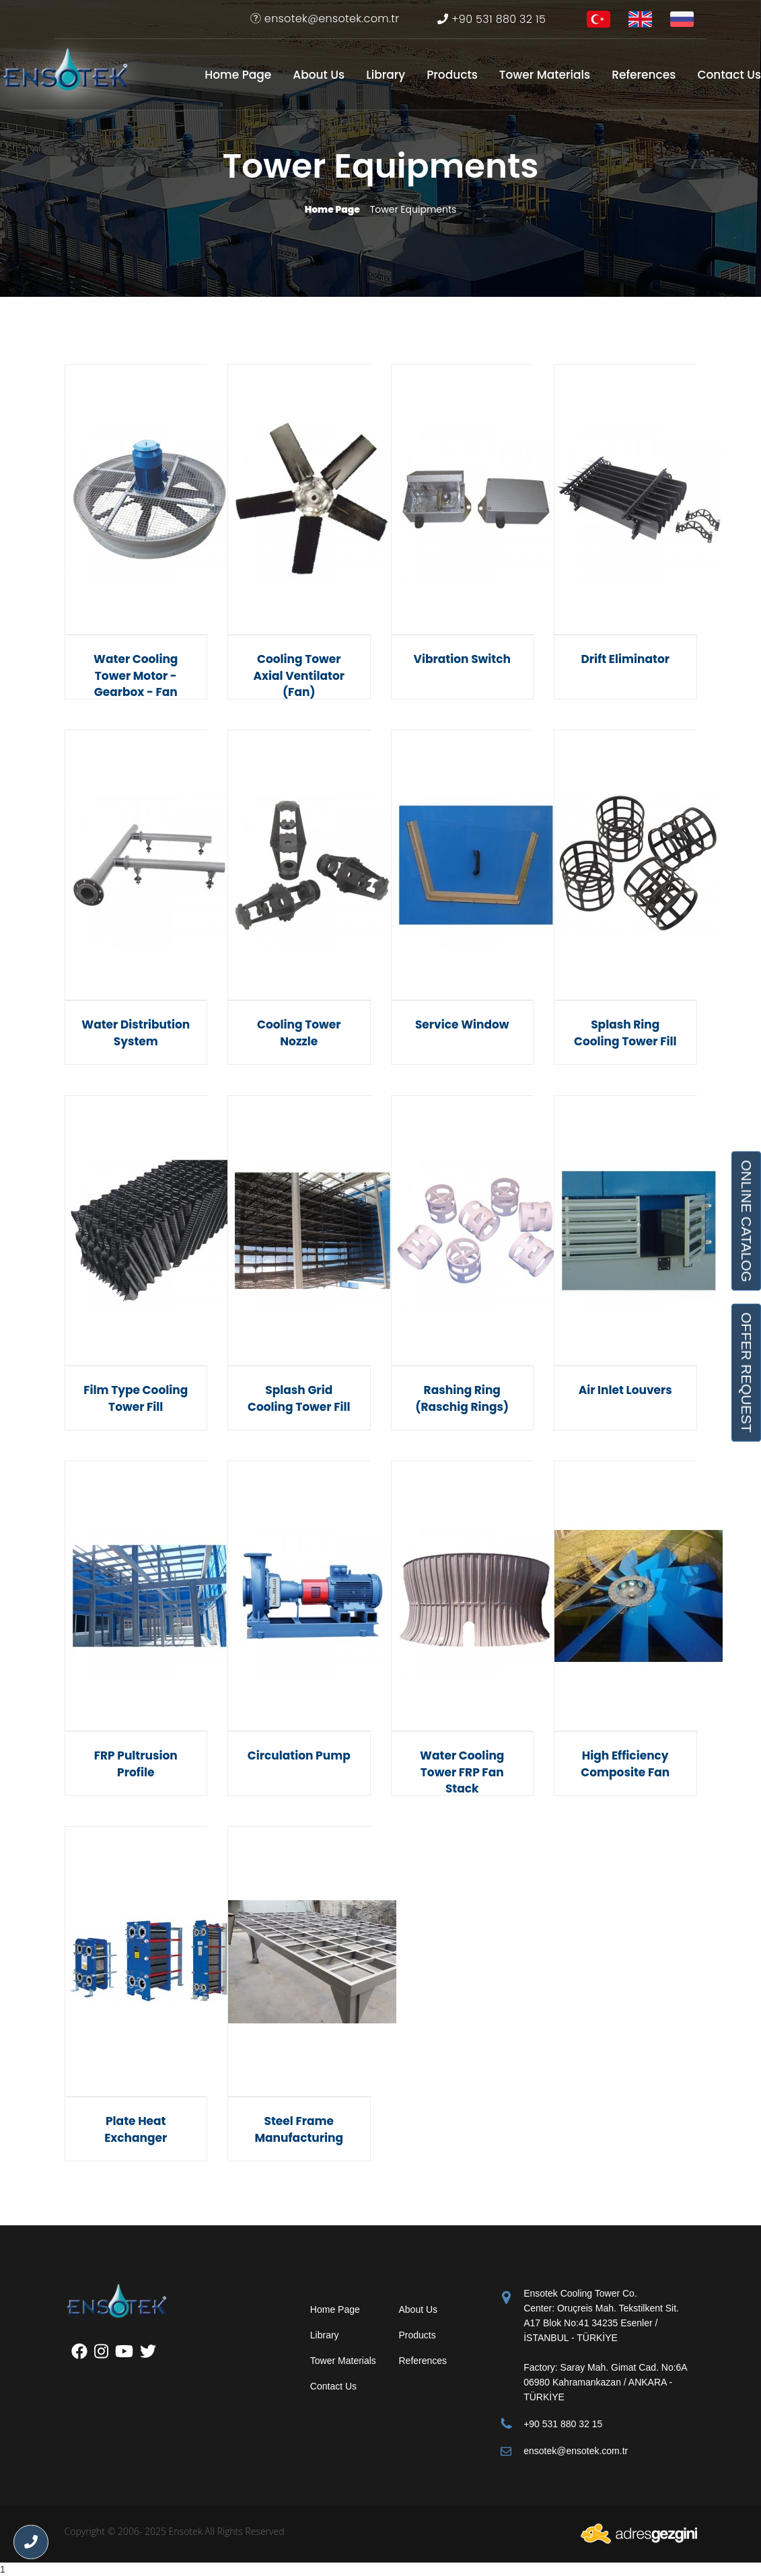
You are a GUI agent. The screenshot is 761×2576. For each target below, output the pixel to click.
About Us (319, 75)
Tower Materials (544, 75)
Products (452, 75)
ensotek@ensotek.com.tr (324, 18)
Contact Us (729, 75)
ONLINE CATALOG (746, 1221)
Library (385, 75)
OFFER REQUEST (746, 1372)
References (644, 75)
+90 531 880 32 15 (491, 19)
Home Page (238, 75)
